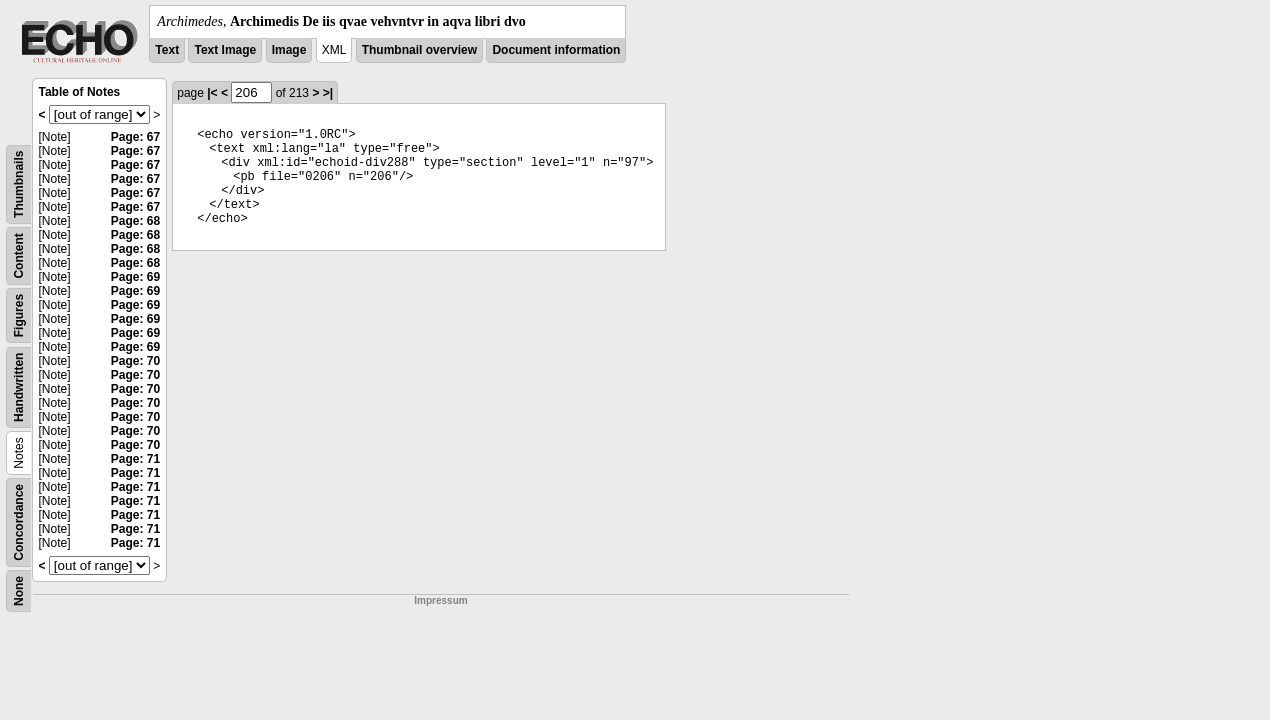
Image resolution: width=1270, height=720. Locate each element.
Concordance (19, 522)
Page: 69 (135, 277)
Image (289, 50)
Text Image (225, 50)
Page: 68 (135, 221)
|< (212, 93)
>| (328, 93)
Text (167, 50)
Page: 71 (135, 459)
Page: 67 (135, 137)
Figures (19, 315)
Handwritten (19, 387)
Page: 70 (135, 361)
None (19, 591)
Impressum (440, 600)
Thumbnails (19, 184)
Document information (556, 50)
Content (19, 255)
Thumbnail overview (419, 50)
